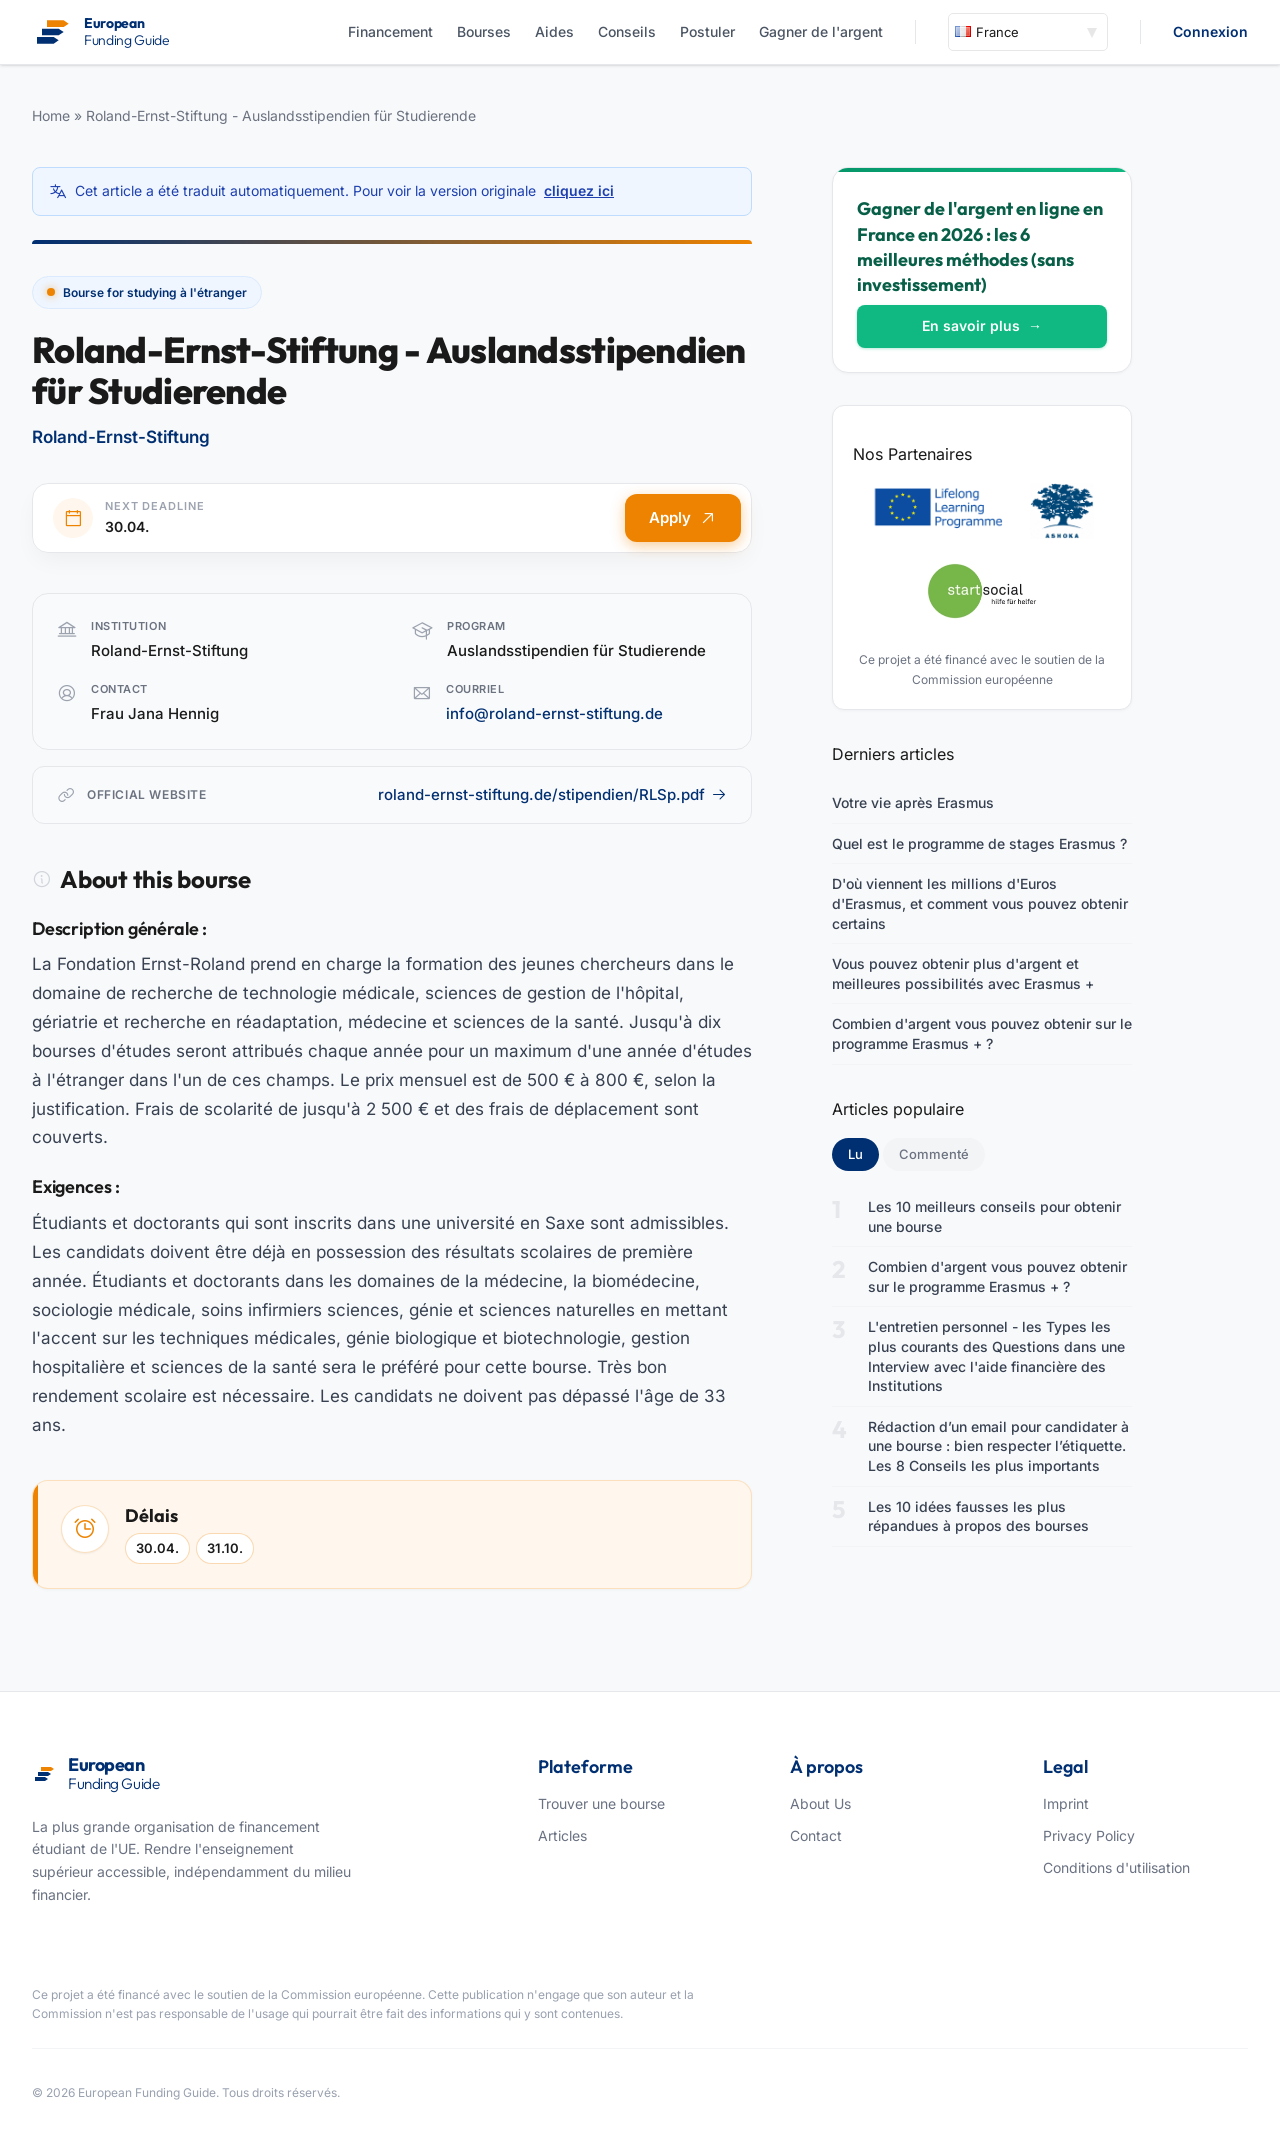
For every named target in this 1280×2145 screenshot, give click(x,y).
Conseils (627, 31)
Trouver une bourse (601, 1803)
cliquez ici (579, 190)
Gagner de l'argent (821, 31)
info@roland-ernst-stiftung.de (554, 713)
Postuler (707, 31)
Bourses (484, 31)
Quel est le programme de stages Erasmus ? (979, 843)
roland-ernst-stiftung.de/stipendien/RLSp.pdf (552, 794)
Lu (863, 1153)
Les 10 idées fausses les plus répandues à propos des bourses (978, 1516)
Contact (816, 1835)
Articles (562, 1835)
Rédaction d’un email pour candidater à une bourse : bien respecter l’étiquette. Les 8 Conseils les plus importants (998, 1446)
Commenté (934, 1154)
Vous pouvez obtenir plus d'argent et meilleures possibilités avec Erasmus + (963, 973)
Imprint (1066, 1803)
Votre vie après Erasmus (913, 802)
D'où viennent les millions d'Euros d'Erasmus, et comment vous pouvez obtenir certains (980, 903)
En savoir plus (982, 325)
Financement (390, 31)
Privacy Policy (1089, 1835)
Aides (554, 31)
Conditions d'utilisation (1116, 1867)
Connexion (1210, 31)
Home (51, 115)
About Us (820, 1803)
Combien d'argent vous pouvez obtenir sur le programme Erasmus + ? (982, 1033)
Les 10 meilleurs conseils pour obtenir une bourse (994, 1216)
